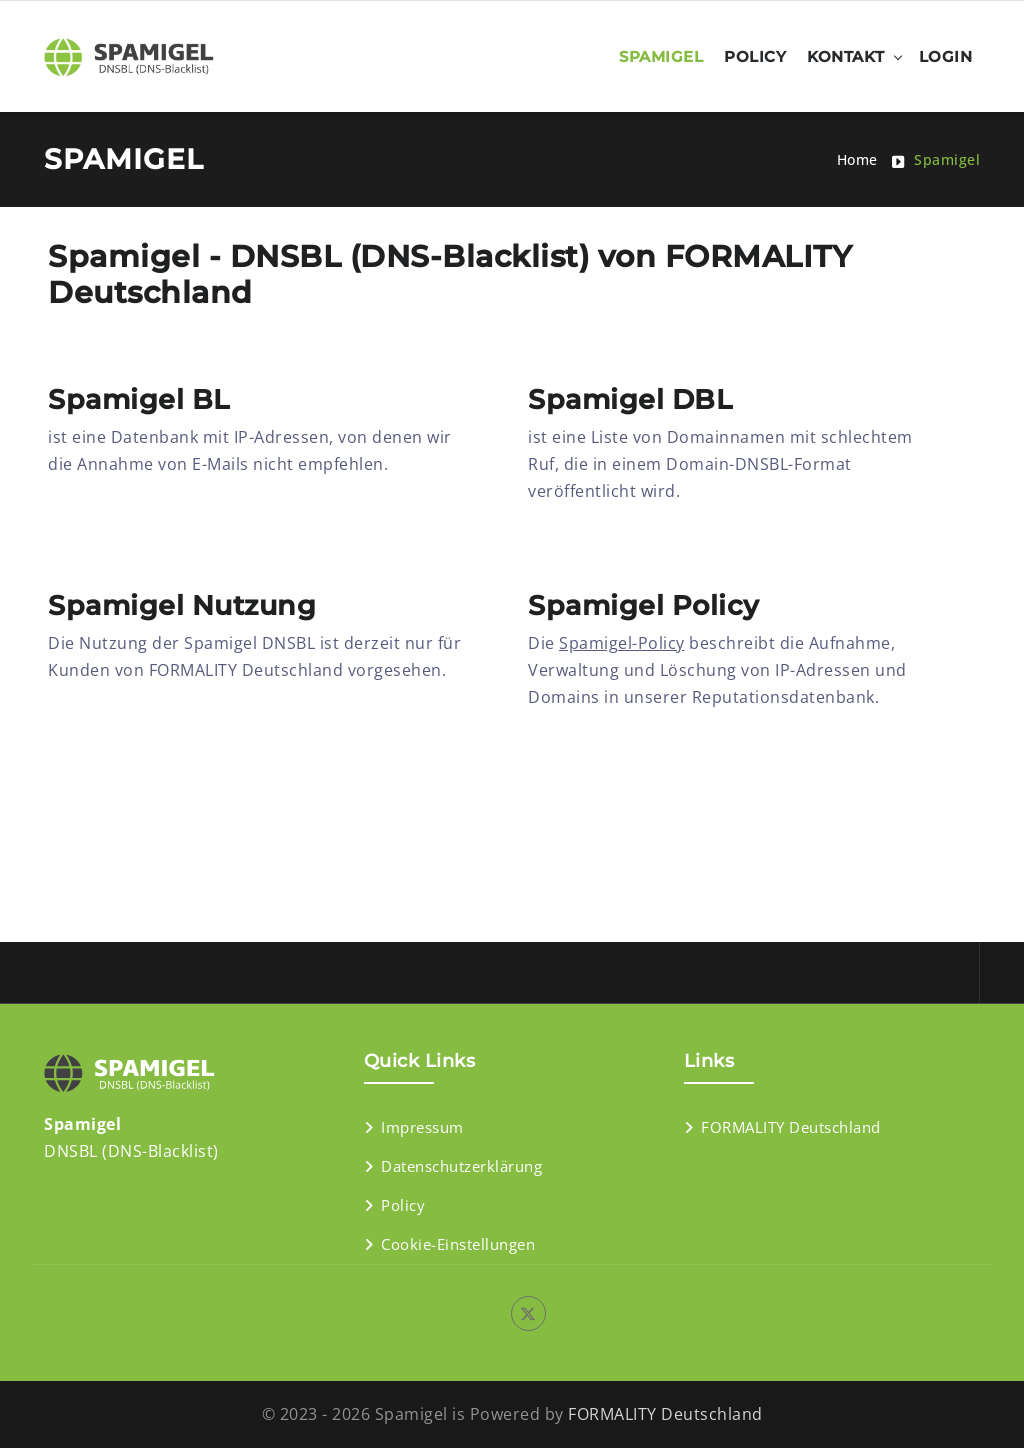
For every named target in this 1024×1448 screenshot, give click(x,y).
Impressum (422, 1127)
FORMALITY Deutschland (791, 1127)
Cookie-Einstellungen (458, 1244)
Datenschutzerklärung (461, 1166)
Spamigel (661, 56)
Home (857, 159)
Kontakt (846, 56)
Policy (755, 56)
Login (946, 56)
